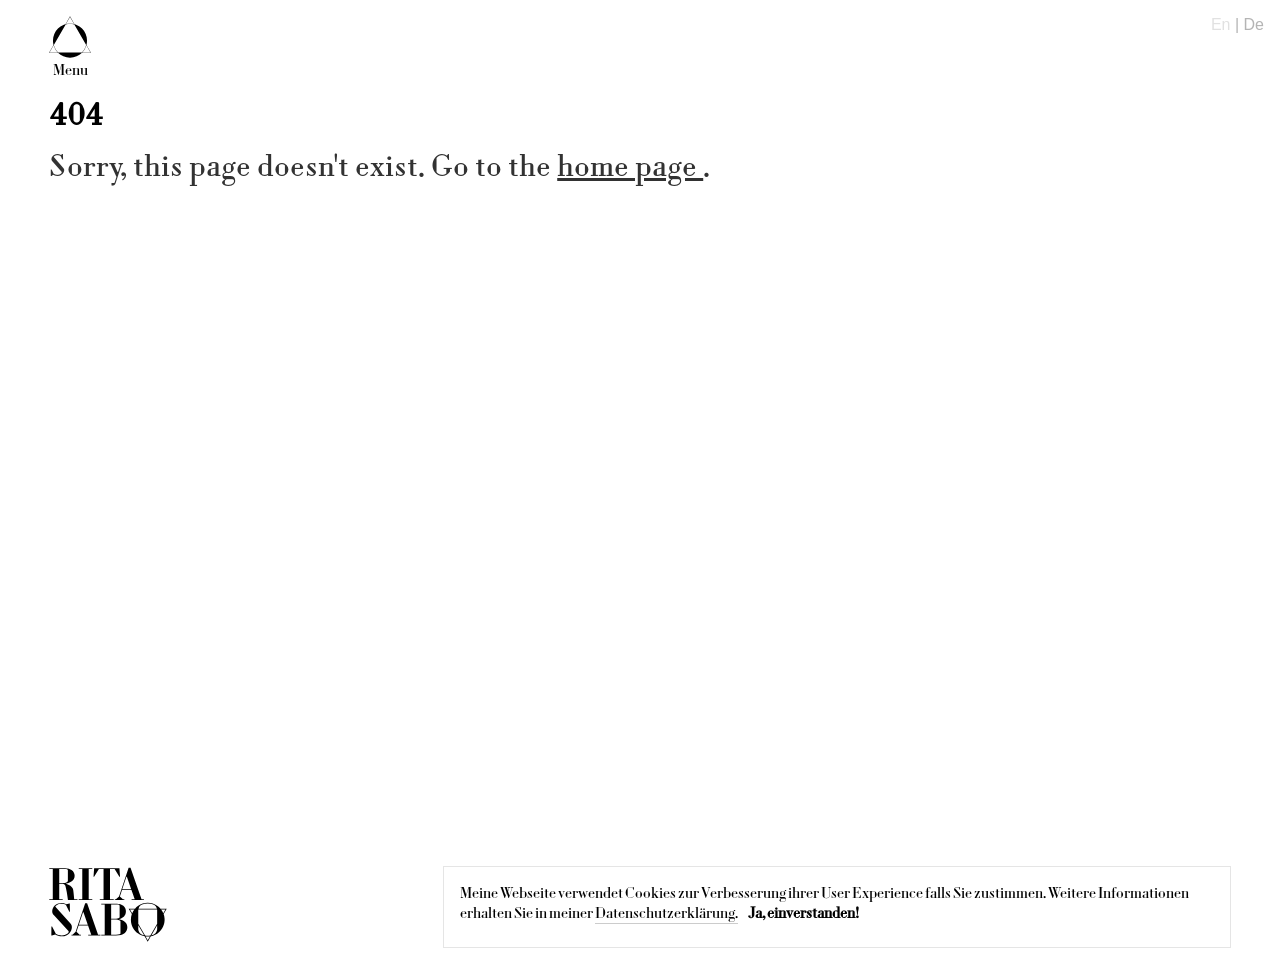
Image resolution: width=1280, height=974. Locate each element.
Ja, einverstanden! (803, 913)
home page (630, 166)
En (1221, 24)
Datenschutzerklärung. (666, 913)
